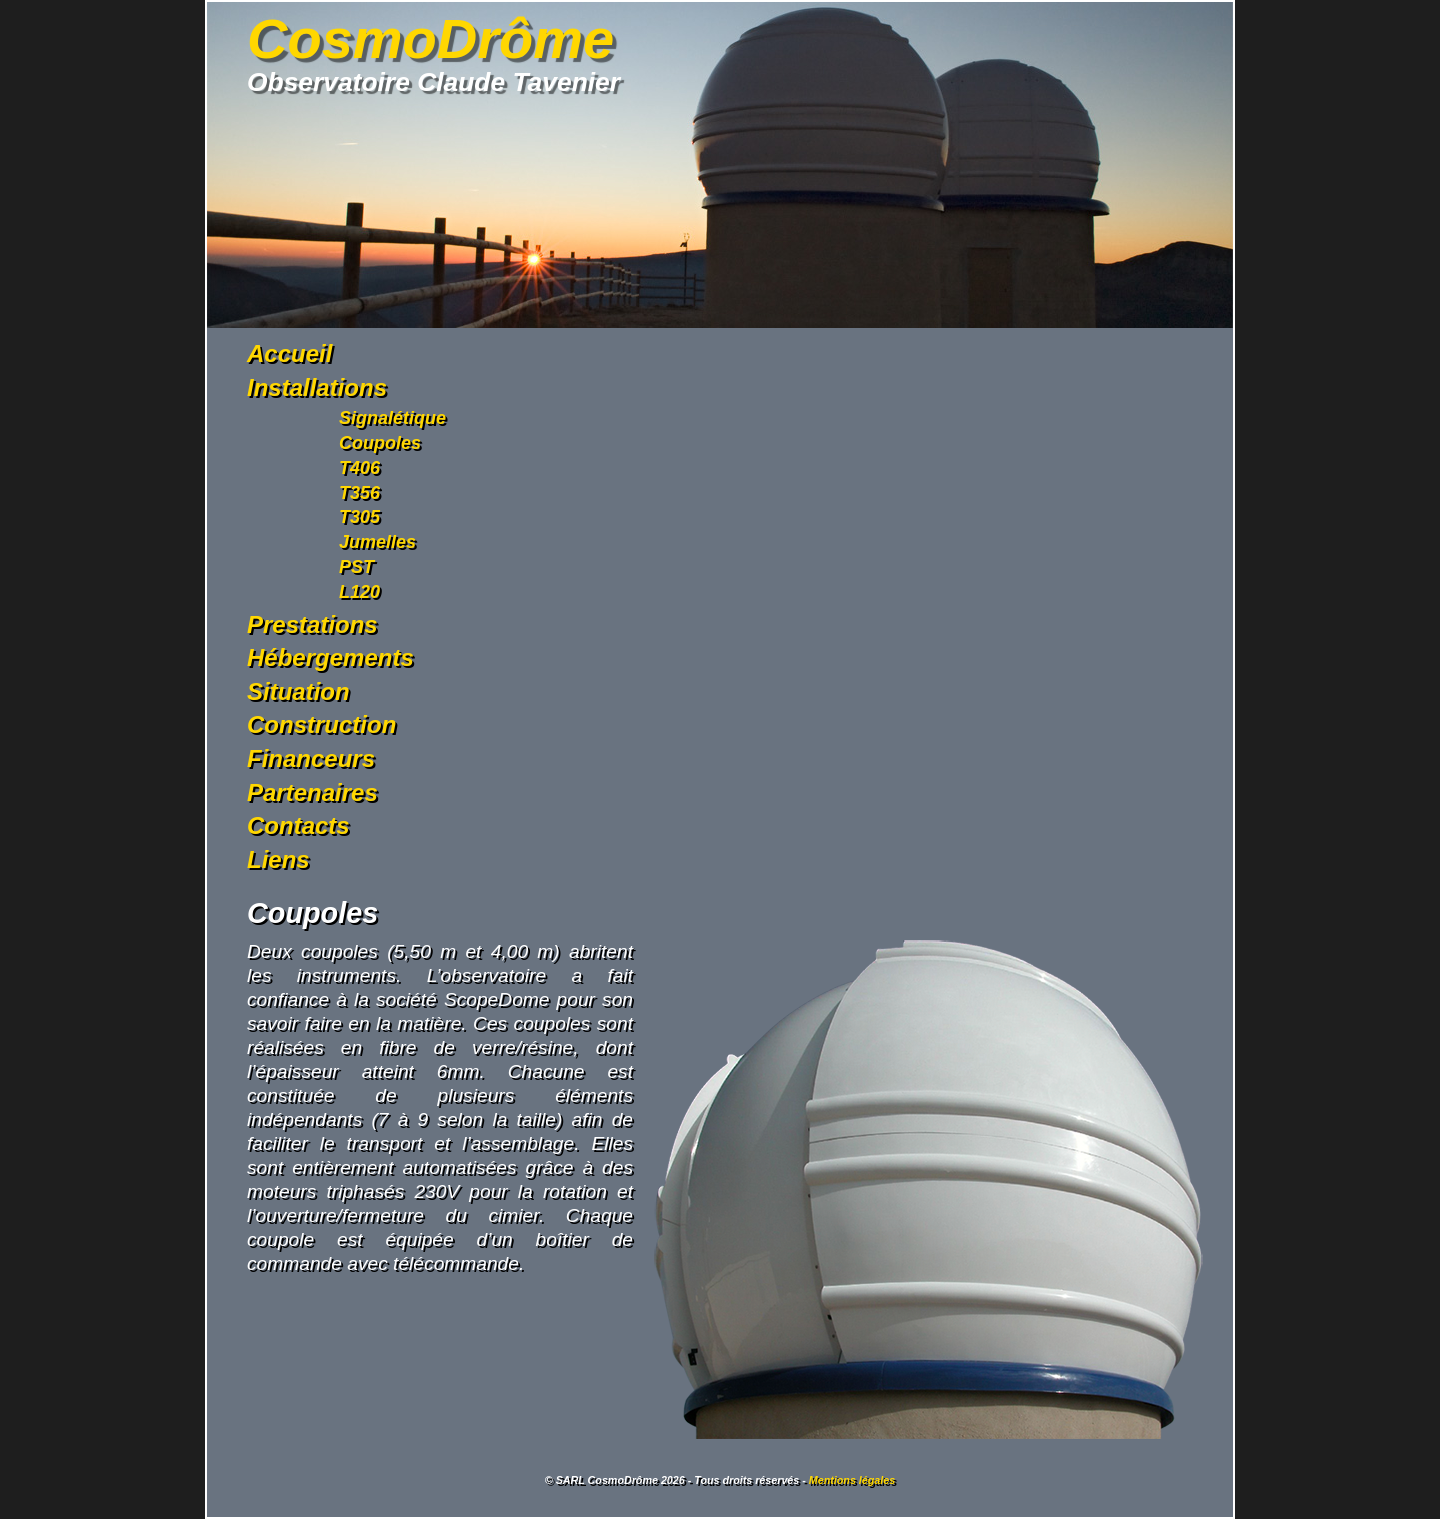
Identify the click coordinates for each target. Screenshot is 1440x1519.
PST (356, 567)
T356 (359, 493)
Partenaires (312, 792)
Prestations (312, 624)
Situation (298, 691)
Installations (317, 387)
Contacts (298, 825)
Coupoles (380, 443)
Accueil (289, 353)
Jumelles (377, 542)
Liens (278, 859)
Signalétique (392, 418)
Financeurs (311, 758)
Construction (321, 724)
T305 (359, 517)
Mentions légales (852, 1480)
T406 (359, 468)
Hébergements (330, 657)
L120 (359, 592)
